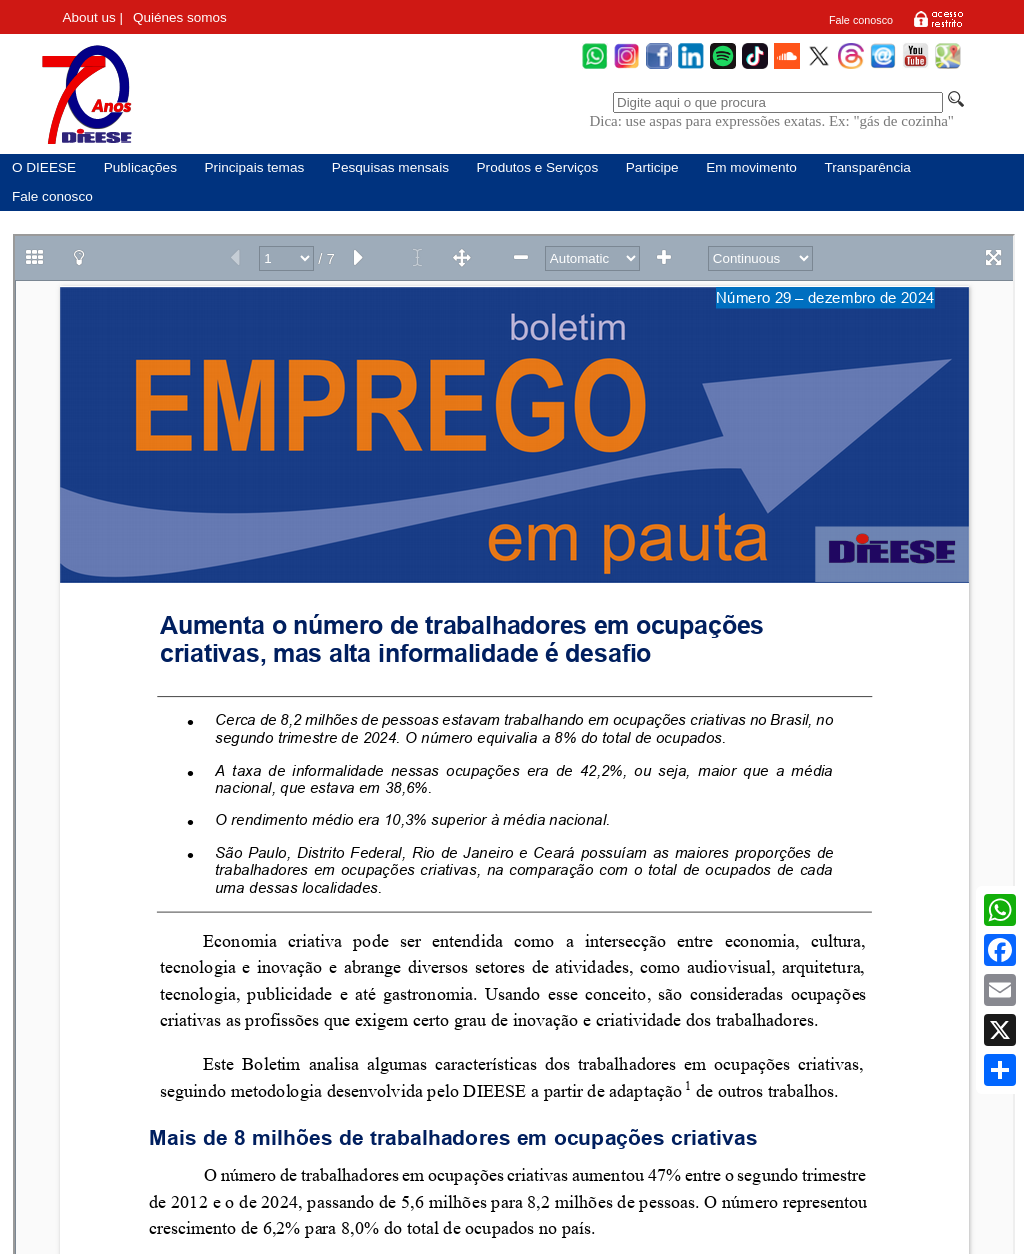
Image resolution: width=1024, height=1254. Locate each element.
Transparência (867, 167)
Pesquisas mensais (390, 167)
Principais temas (255, 167)
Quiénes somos (180, 17)
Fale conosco (861, 20)
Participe (652, 167)
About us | (93, 17)
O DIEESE (44, 167)
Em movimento (751, 167)
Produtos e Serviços (538, 167)
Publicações (140, 167)
